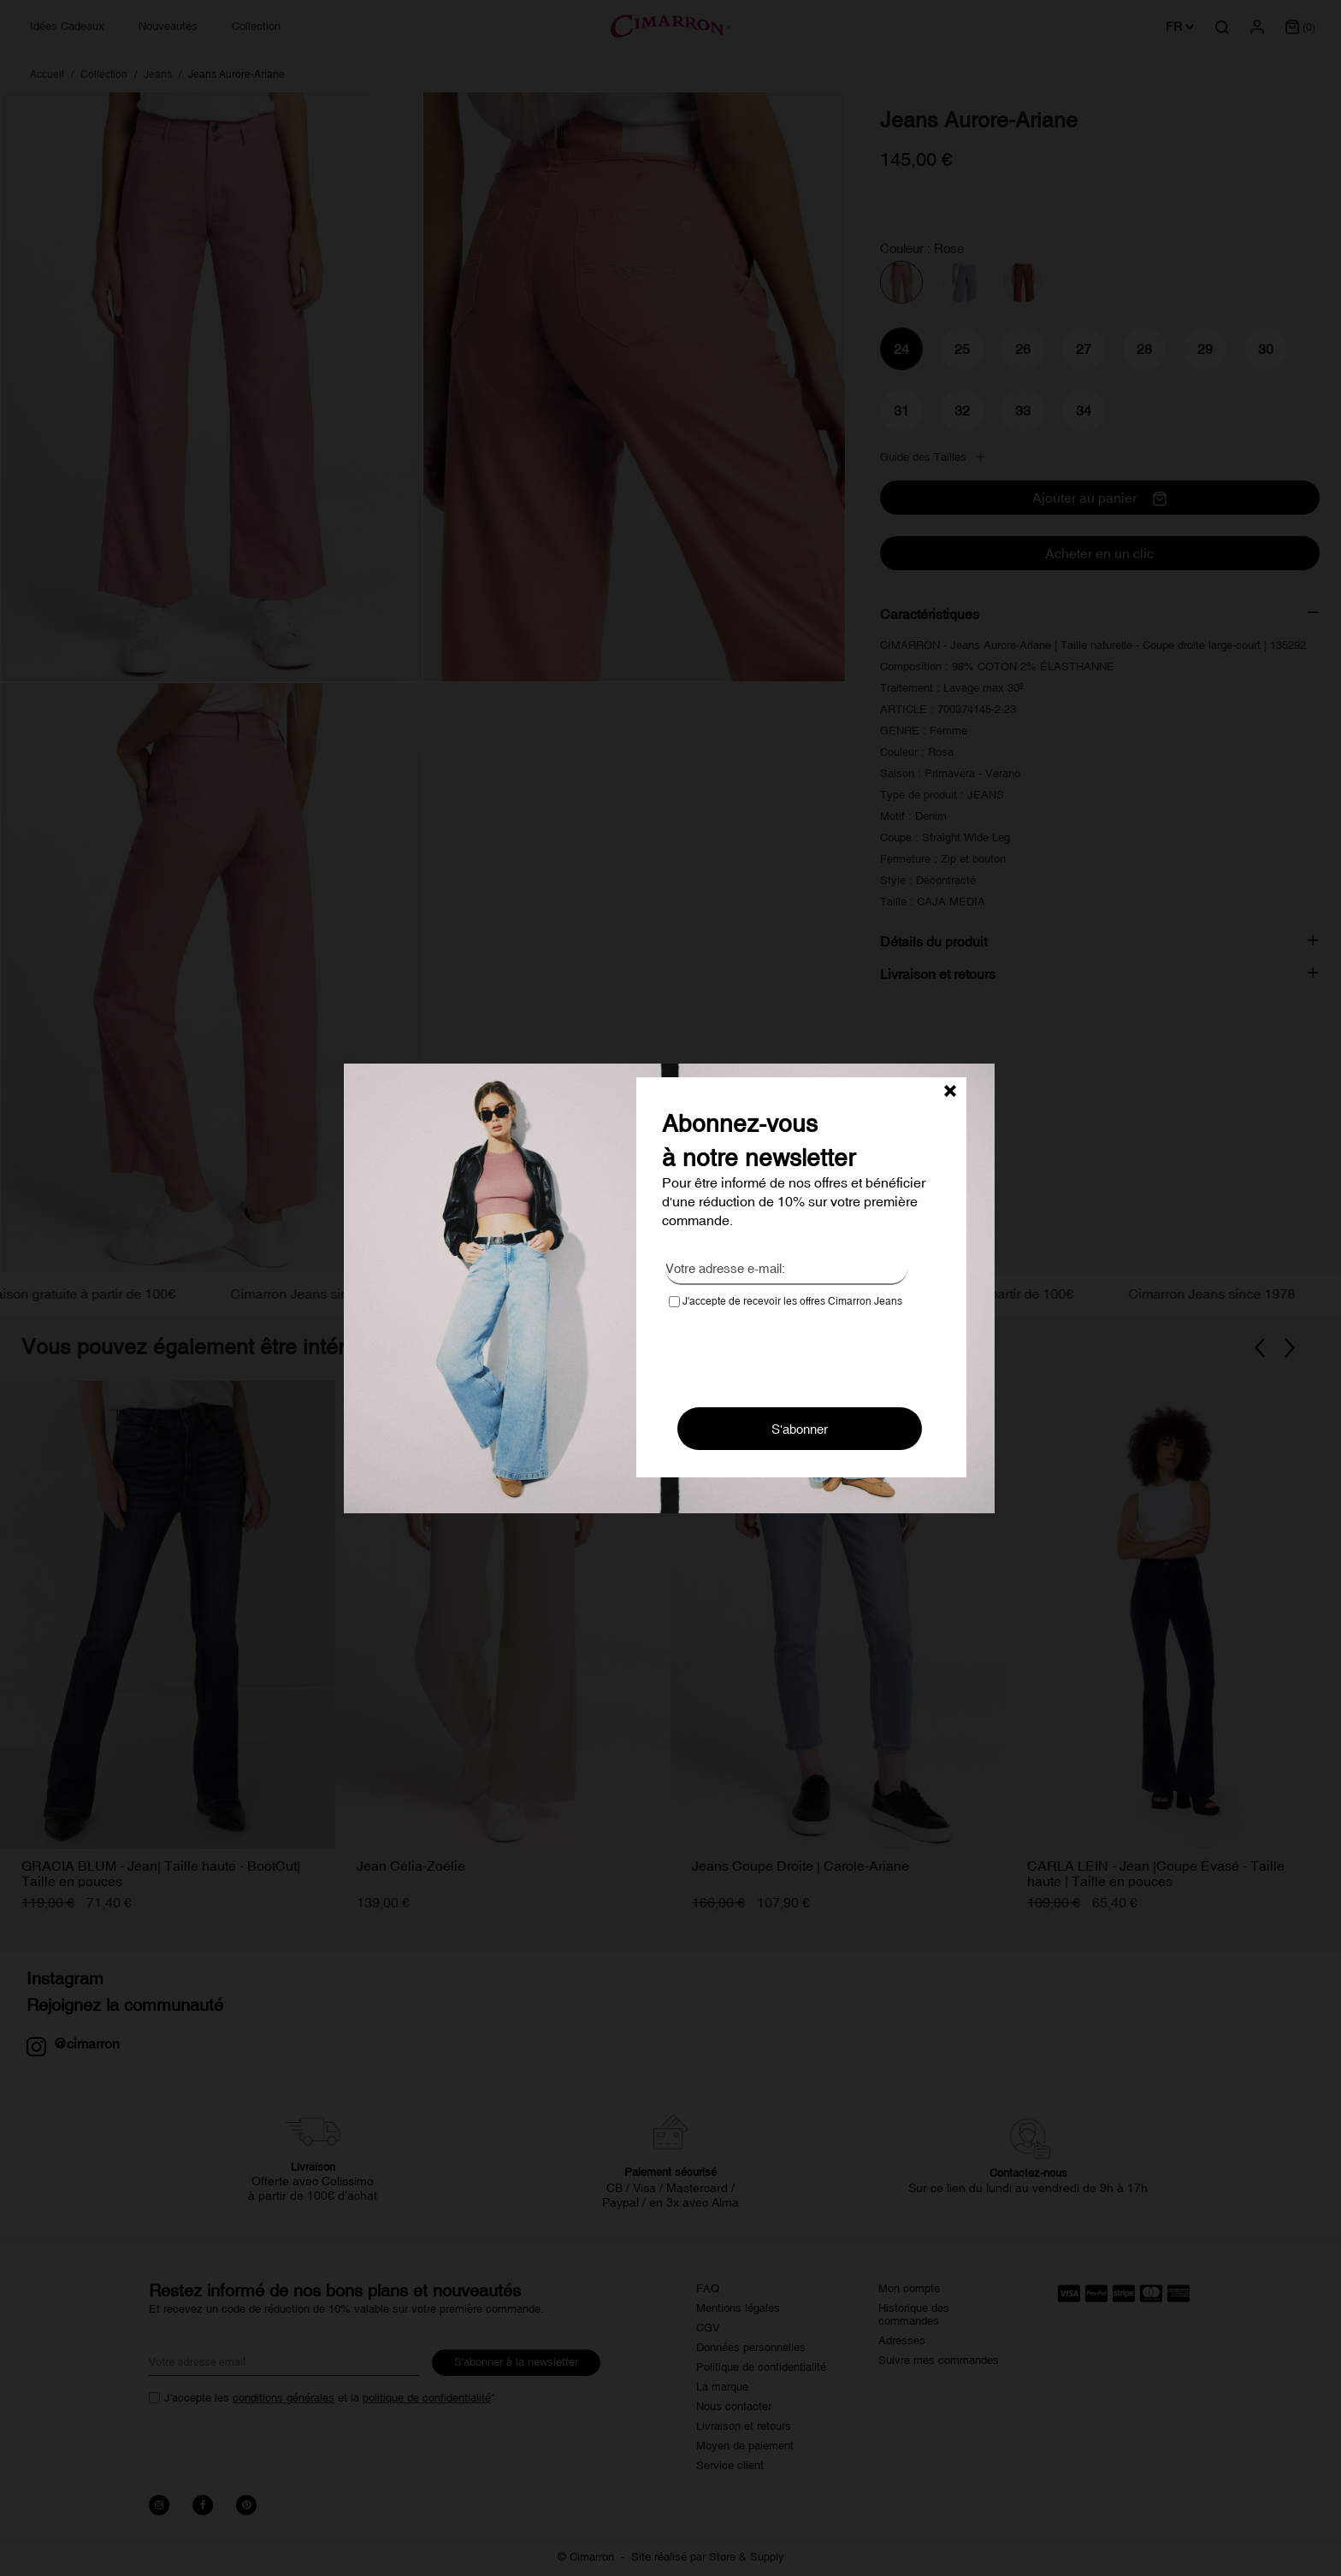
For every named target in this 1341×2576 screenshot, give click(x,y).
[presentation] (799, 1351)
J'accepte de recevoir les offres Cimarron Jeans (785, 1301)
